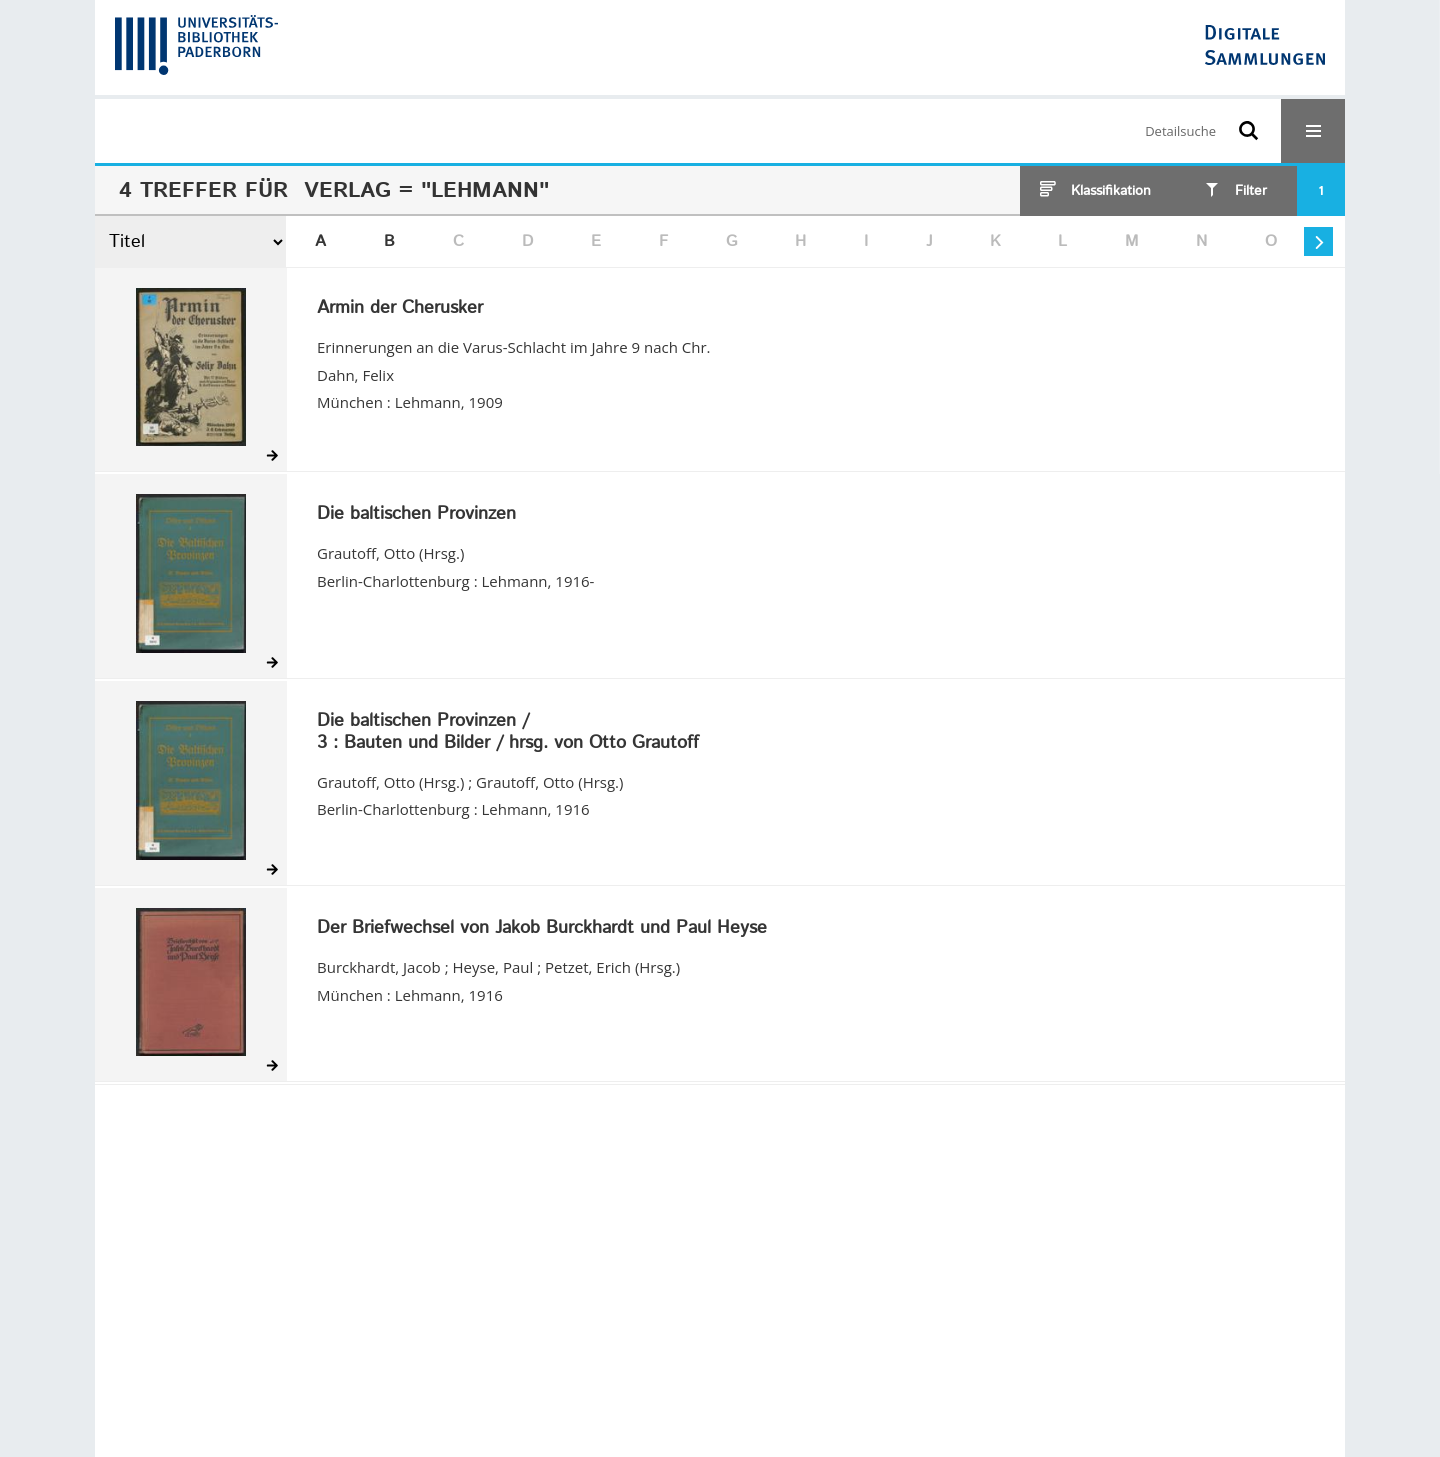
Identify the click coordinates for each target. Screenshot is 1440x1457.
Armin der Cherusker (400, 309)
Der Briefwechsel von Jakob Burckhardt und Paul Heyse (542, 929)
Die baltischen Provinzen (416, 515)
